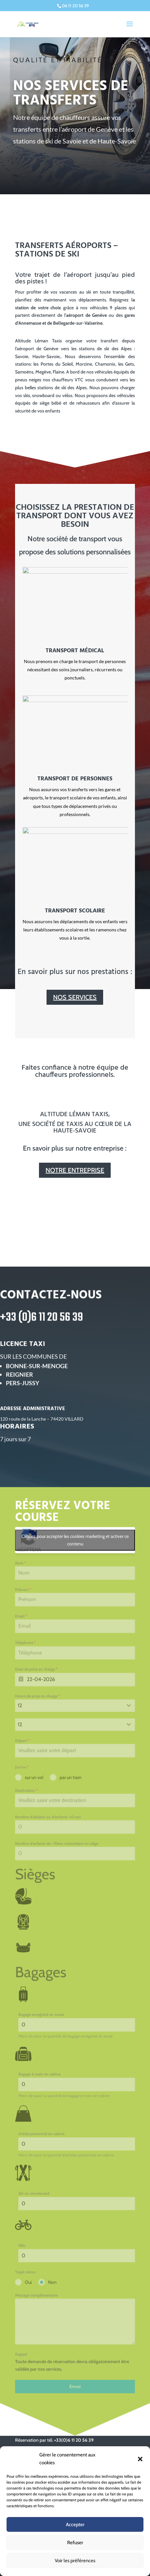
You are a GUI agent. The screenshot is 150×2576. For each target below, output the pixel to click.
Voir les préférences (75, 2561)
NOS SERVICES (75, 997)
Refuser (75, 2543)
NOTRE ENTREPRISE (75, 1170)
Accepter (75, 2525)
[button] (140, 2459)
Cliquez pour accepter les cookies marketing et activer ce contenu (75, 1606)
